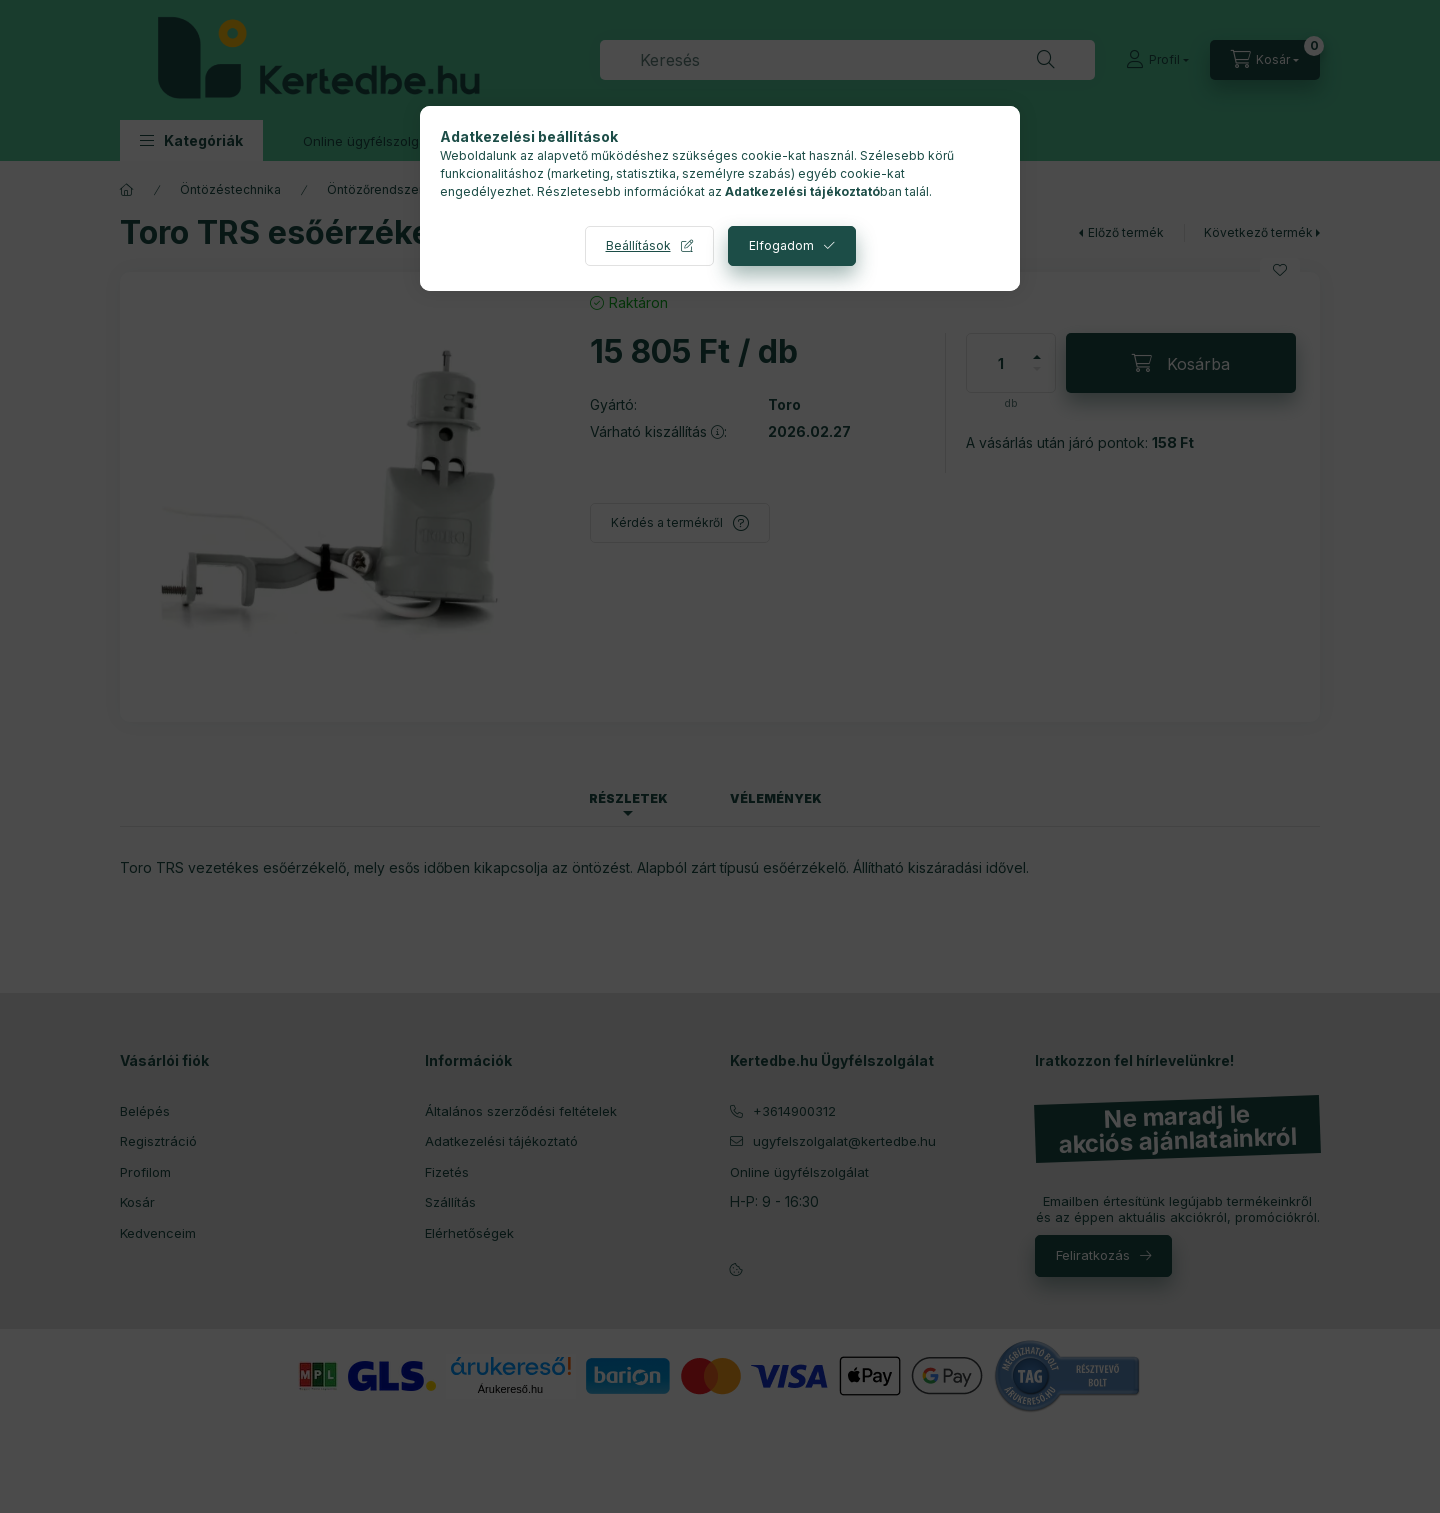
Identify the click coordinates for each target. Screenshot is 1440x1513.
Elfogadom (781, 245)
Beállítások (638, 245)
